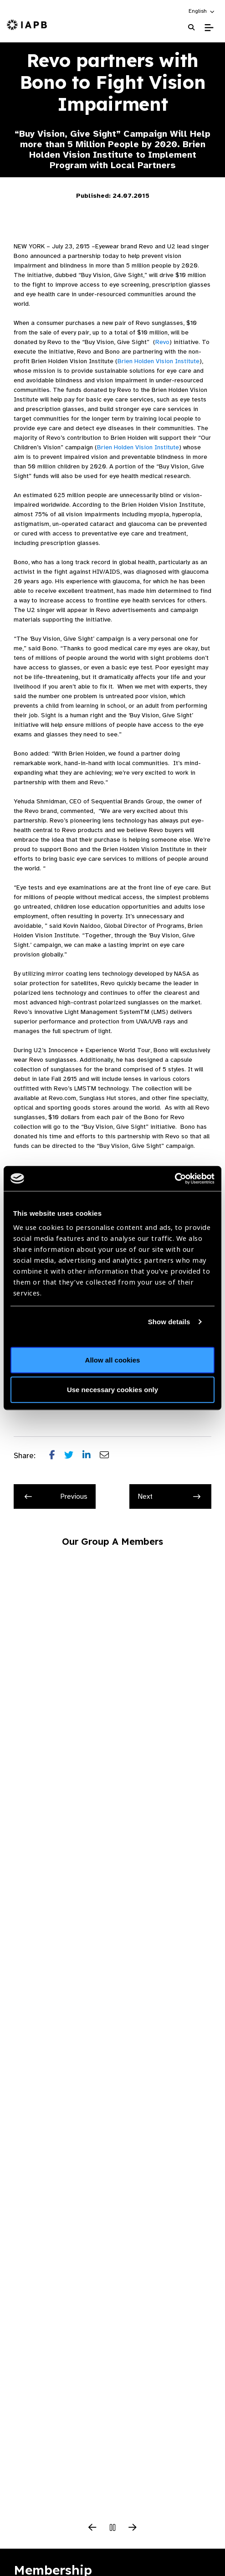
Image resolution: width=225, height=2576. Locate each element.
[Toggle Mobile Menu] (209, 27)
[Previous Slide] (92, 2528)
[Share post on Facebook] (56, 1455)
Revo (162, 342)
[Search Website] (191, 27)
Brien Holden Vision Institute (158, 361)
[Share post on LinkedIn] (91, 1455)
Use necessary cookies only (112, 1389)
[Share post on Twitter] (73, 1455)
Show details (169, 1322)
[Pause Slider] (112, 2528)
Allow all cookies (112, 1359)
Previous (56, 1496)
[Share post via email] (109, 1455)
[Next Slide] (132, 2528)
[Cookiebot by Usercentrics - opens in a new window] (175, 1178)
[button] (202, 11)
